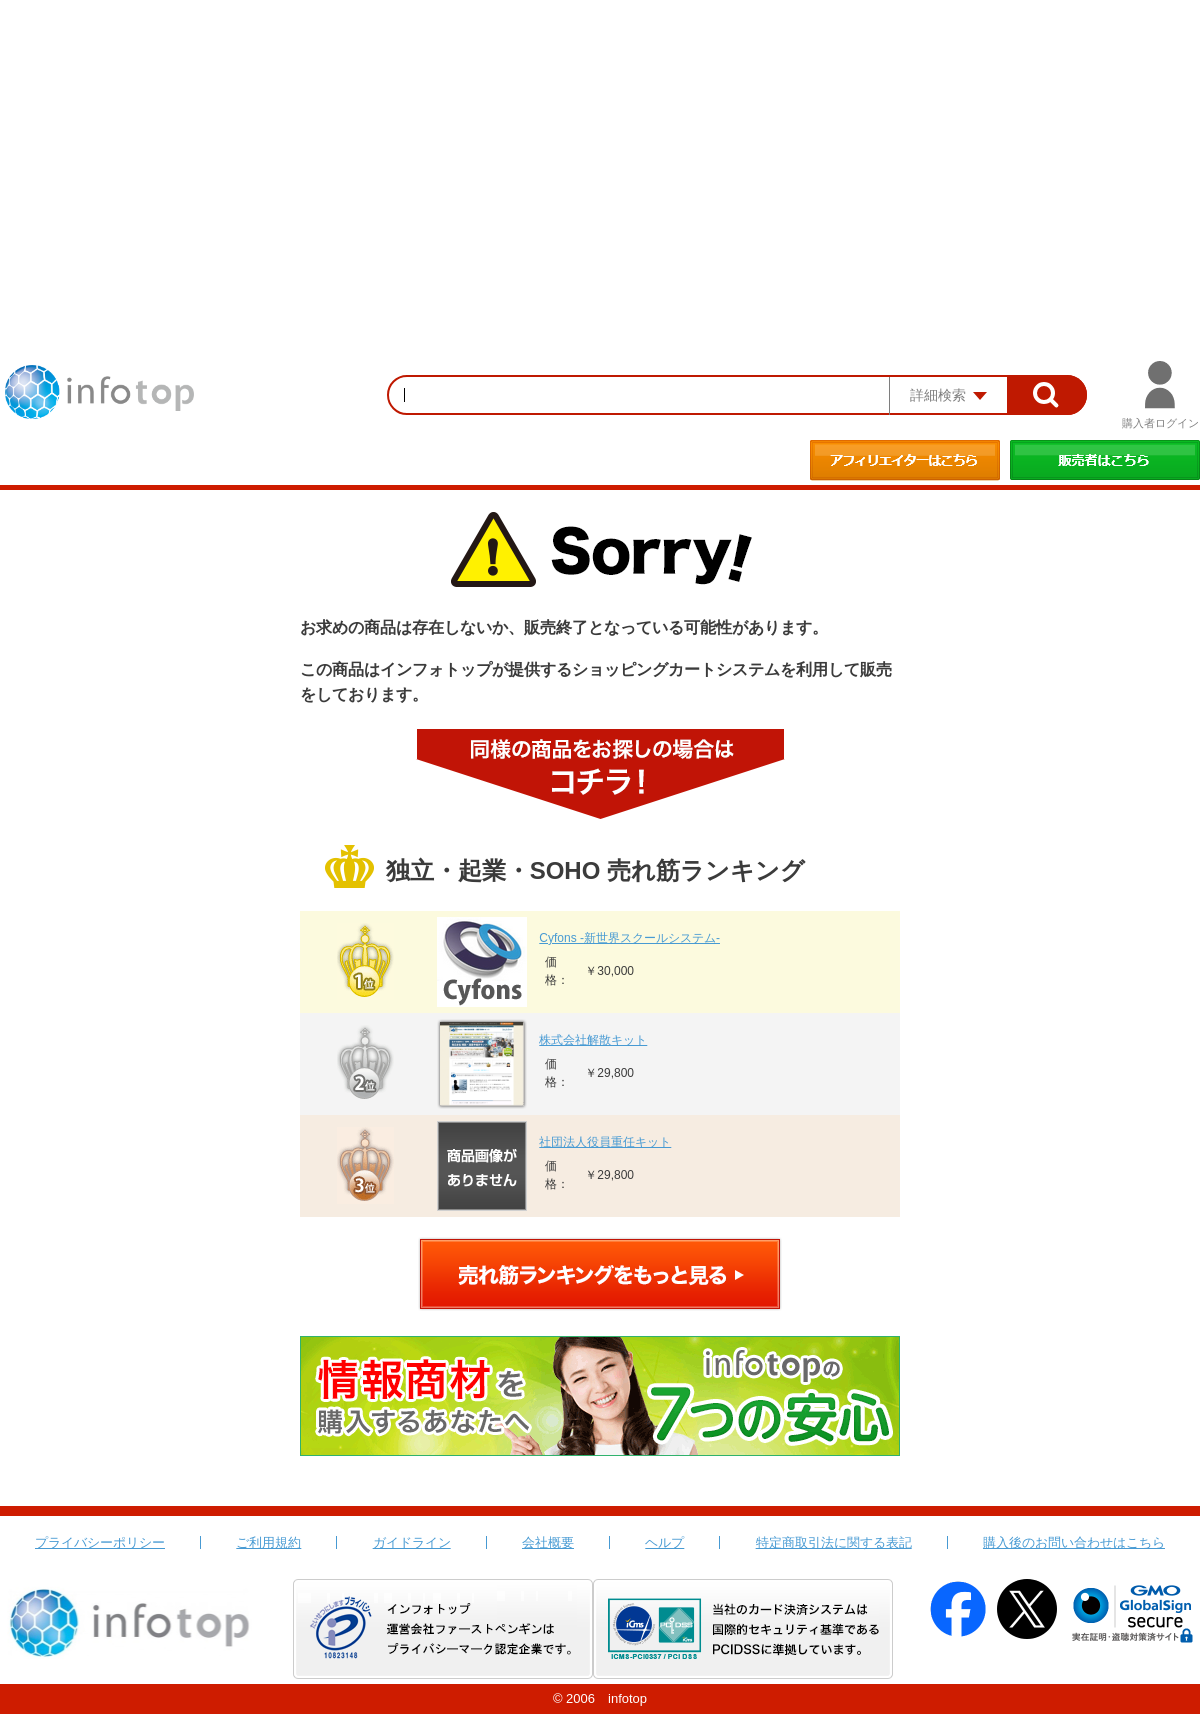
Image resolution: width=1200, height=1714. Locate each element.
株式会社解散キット (593, 1040)
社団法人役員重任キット (605, 1142)
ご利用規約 (268, 1542)
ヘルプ (664, 1542)
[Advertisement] (600, 150)
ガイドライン (412, 1542)
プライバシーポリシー (100, 1542)
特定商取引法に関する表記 (834, 1542)
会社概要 (548, 1542)
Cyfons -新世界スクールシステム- (629, 938)
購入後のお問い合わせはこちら (1074, 1542)
